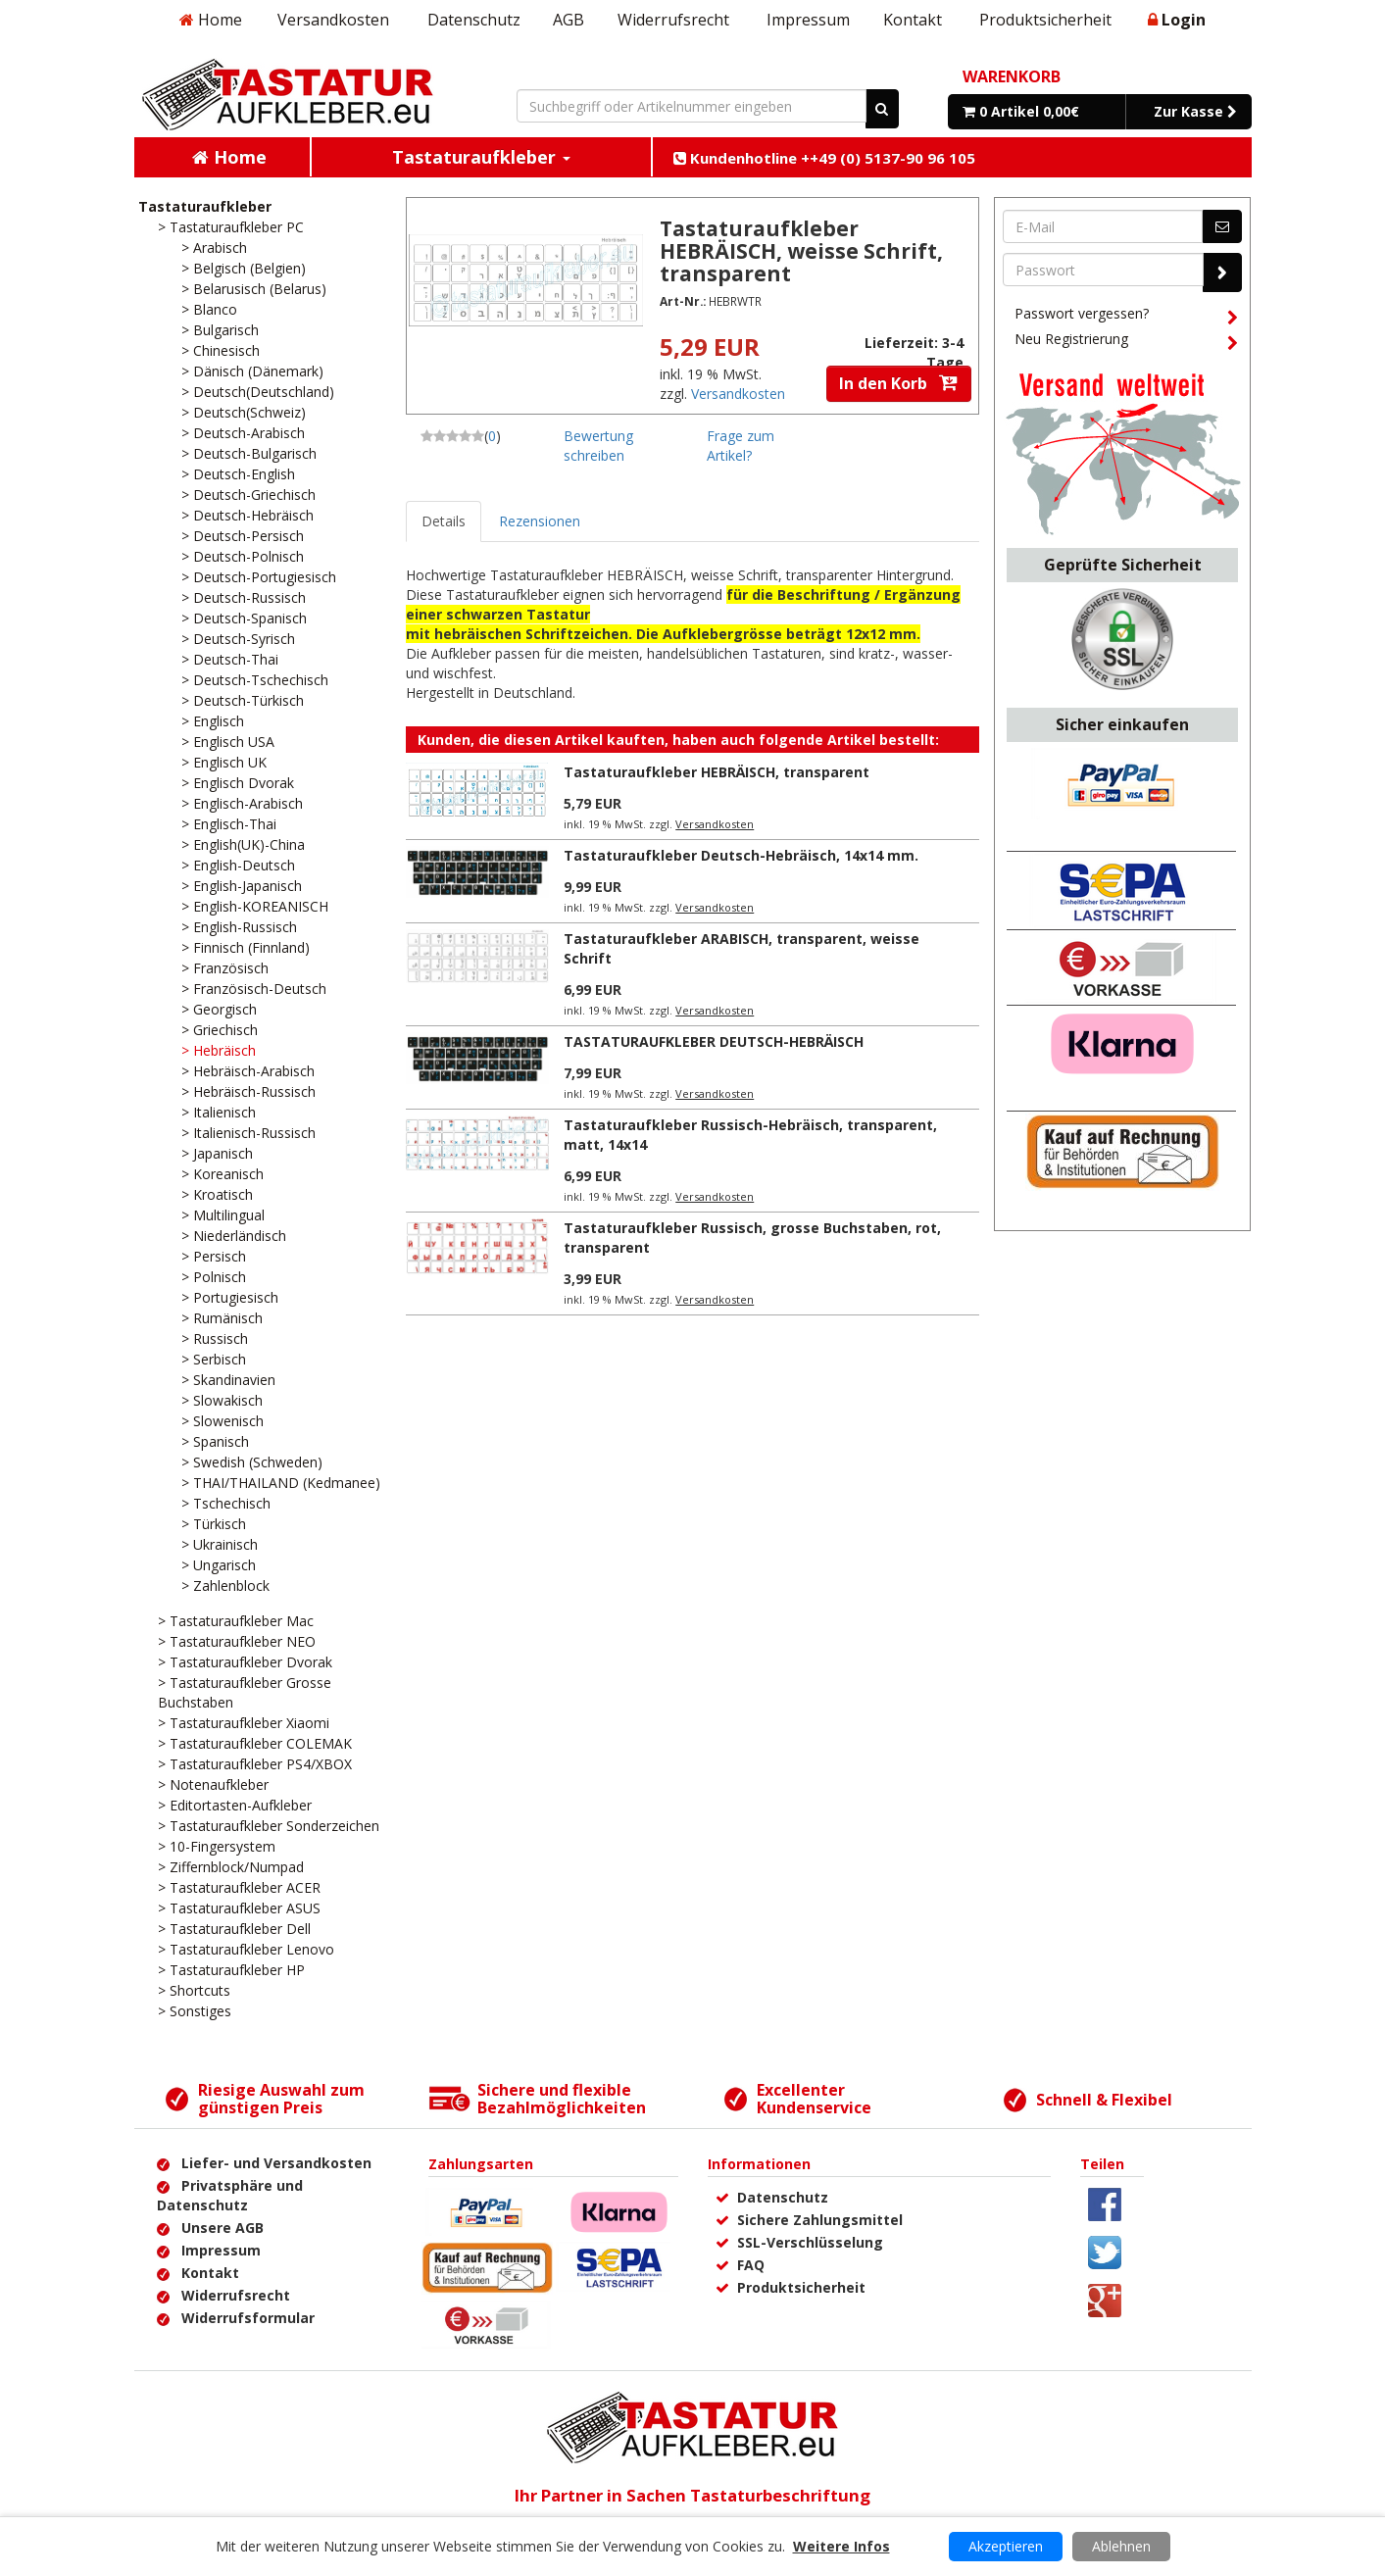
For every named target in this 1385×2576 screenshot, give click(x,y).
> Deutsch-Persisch (242, 535)
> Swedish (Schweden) (251, 1462)
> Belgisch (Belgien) (243, 268)
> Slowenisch (222, 1421)
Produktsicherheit (1045, 19)
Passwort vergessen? (1126, 316)
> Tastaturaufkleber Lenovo (246, 1949)
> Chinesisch (220, 350)
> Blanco (209, 309)
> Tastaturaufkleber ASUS (239, 1908)
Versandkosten (333, 19)
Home (210, 19)
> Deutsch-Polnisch (242, 556)
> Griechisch (219, 1029)
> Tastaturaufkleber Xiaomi (243, 1722)
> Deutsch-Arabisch (243, 432)
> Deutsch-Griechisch (248, 494)
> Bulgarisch (220, 330)
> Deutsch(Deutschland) (257, 391)
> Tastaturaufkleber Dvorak (245, 1662)
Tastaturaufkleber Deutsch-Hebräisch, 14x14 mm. (741, 855)
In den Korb (899, 383)
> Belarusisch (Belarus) (253, 288)
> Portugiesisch (229, 1297)
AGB (568, 19)
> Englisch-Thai (228, 824)
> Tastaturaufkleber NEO (237, 1641)
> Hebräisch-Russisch (248, 1091)
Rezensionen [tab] (539, 521)
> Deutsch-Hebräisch (247, 515)
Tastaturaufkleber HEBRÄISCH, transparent (716, 772)
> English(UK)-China (243, 844)
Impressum (808, 19)
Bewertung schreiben (598, 445)
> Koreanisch (222, 1173)
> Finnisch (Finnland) (245, 947)
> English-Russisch (239, 926)
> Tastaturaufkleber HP (231, 1969)
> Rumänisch (222, 1318)
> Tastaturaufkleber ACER (239, 1887)
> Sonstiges (194, 2011)
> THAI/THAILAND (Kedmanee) (280, 1482)
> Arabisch (214, 247)
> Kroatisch (217, 1194)
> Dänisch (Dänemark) (252, 371)
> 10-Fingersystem (216, 1846)
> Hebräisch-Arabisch (248, 1071)
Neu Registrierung (1126, 342)
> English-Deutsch (238, 865)
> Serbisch (213, 1359)
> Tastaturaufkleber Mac (236, 1620)
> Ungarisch (218, 1565)
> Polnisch (213, 1276)
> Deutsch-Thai (229, 659)
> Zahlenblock (225, 1585)
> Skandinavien (228, 1379)
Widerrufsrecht (673, 19)
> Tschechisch (226, 1503)
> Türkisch (213, 1523)
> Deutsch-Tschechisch (254, 679)
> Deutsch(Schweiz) (243, 412)
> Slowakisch (222, 1400)
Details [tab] (443, 521)
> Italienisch (218, 1112)
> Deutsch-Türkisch (242, 700)
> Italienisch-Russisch (248, 1132)
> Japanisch (217, 1153)
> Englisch (212, 721)
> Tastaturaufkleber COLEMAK (255, 1743)
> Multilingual (223, 1215)
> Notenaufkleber (213, 1784)
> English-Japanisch (241, 885)
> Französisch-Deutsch (253, 988)
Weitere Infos (841, 2546)
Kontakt (912, 19)
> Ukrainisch (219, 1544)
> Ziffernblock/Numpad (231, 1867)
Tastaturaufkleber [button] (481, 157)
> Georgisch (219, 1009)
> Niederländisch (233, 1235)
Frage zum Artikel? (740, 445)
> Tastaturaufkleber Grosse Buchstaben (244, 1692)
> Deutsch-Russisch (243, 597)
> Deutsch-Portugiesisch (258, 577)
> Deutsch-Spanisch (244, 618)
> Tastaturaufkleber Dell (234, 1928)
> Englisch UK (224, 762)
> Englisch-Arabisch (242, 803)
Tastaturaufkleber (205, 206)
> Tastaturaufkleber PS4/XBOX (255, 1764)
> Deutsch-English (238, 474)
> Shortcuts (194, 1990)
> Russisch (214, 1338)
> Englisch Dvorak (237, 782)
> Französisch (225, 968)
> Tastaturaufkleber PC (231, 227)
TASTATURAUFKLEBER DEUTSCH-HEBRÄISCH (714, 1041)
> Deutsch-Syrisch (238, 638)
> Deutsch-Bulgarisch (249, 453)
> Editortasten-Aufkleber (235, 1805)
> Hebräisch (218, 1050)
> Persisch (213, 1256)
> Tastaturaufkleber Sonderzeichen (268, 1825)
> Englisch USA (227, 741)
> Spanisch (215, 1441)
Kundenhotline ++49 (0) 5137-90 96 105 (824, 158)
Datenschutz (473, 19)
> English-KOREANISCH (254, 906)
